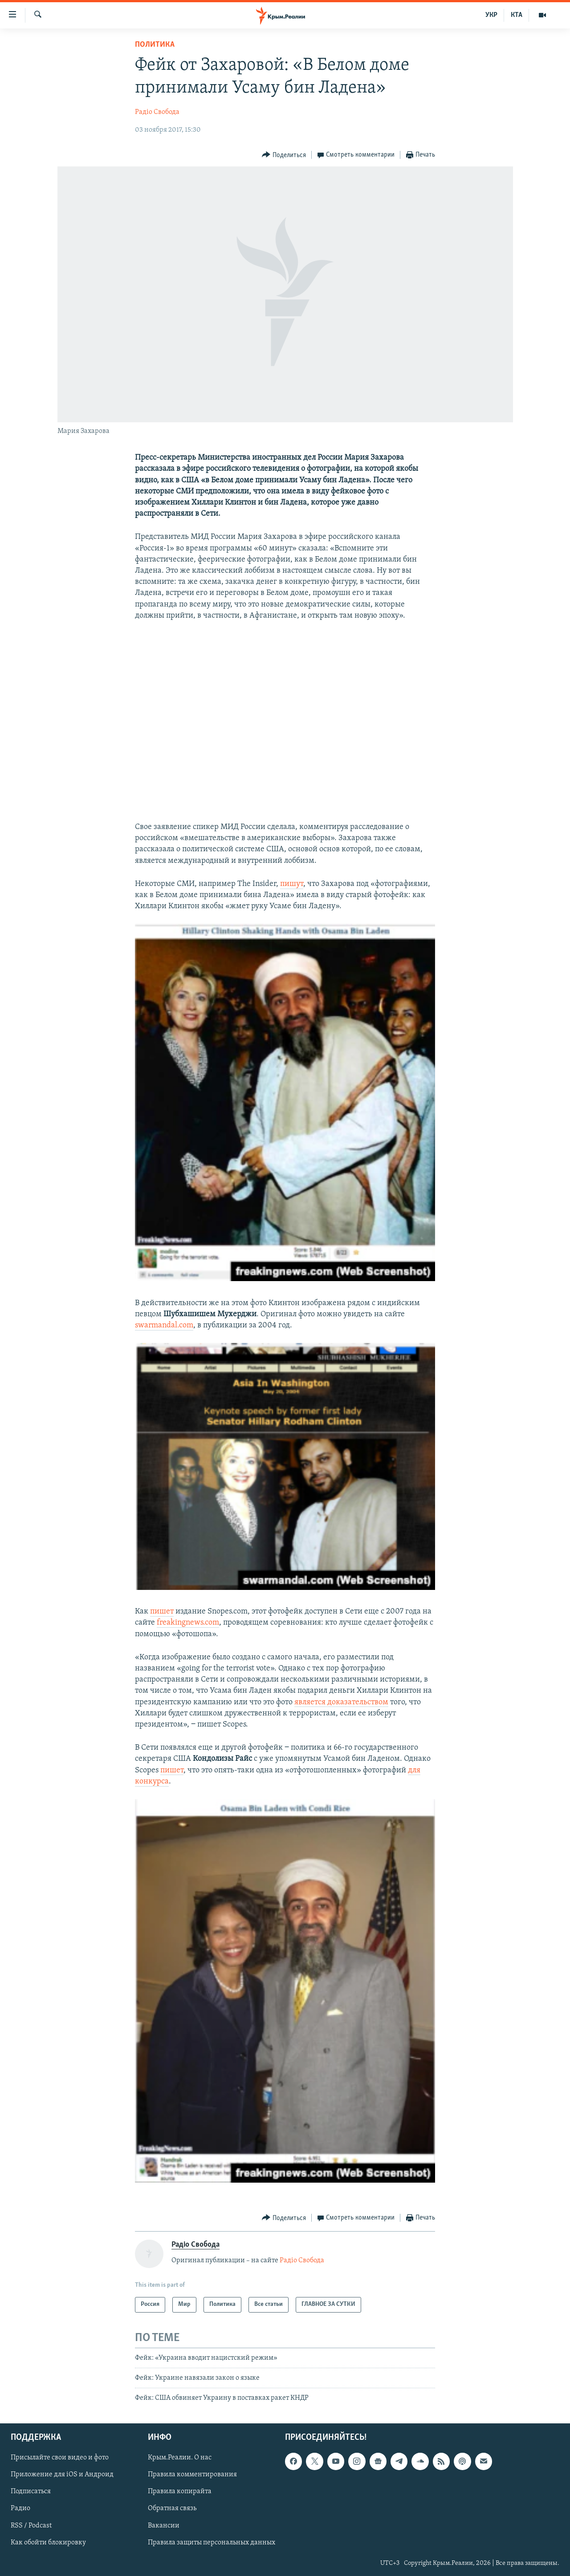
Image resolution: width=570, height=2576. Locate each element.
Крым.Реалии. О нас (180, 2457)
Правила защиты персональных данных (211, 2542)
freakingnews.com (188, 1622)
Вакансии (163, 2525)
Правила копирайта (180, 2491)
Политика (155, 44)
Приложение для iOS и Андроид (62, 2474)
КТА (516, 15)
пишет (162, 1611)
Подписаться (31, 2491)
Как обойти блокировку (48, 2542)
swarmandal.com (164, 1325)
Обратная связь (172, 2508)
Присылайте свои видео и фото (60, 2457)
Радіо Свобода (157, 112)
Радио (20, 2508)
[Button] (284, 155)
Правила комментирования (192, 2474)
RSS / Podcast (31, 2525)
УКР (491, 15)
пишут (291, 884)
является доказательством (341, 1702)
